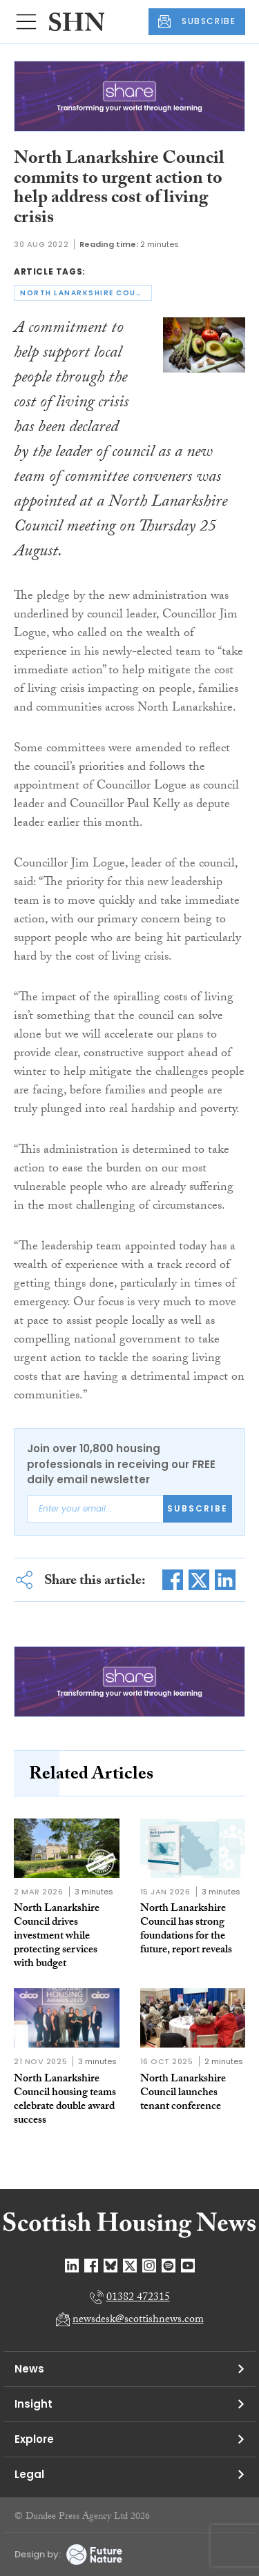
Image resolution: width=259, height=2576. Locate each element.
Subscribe (197, 1508)
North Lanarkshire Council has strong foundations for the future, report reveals (186, 1930)
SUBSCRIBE (197, 21)
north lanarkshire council (86, 293)
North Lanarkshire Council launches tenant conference (183, 2093)
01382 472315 (138, 2298)
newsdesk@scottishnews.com (138, 2320)
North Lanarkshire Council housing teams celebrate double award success (65, 2100)
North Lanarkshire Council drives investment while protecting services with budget (56, 1937)
